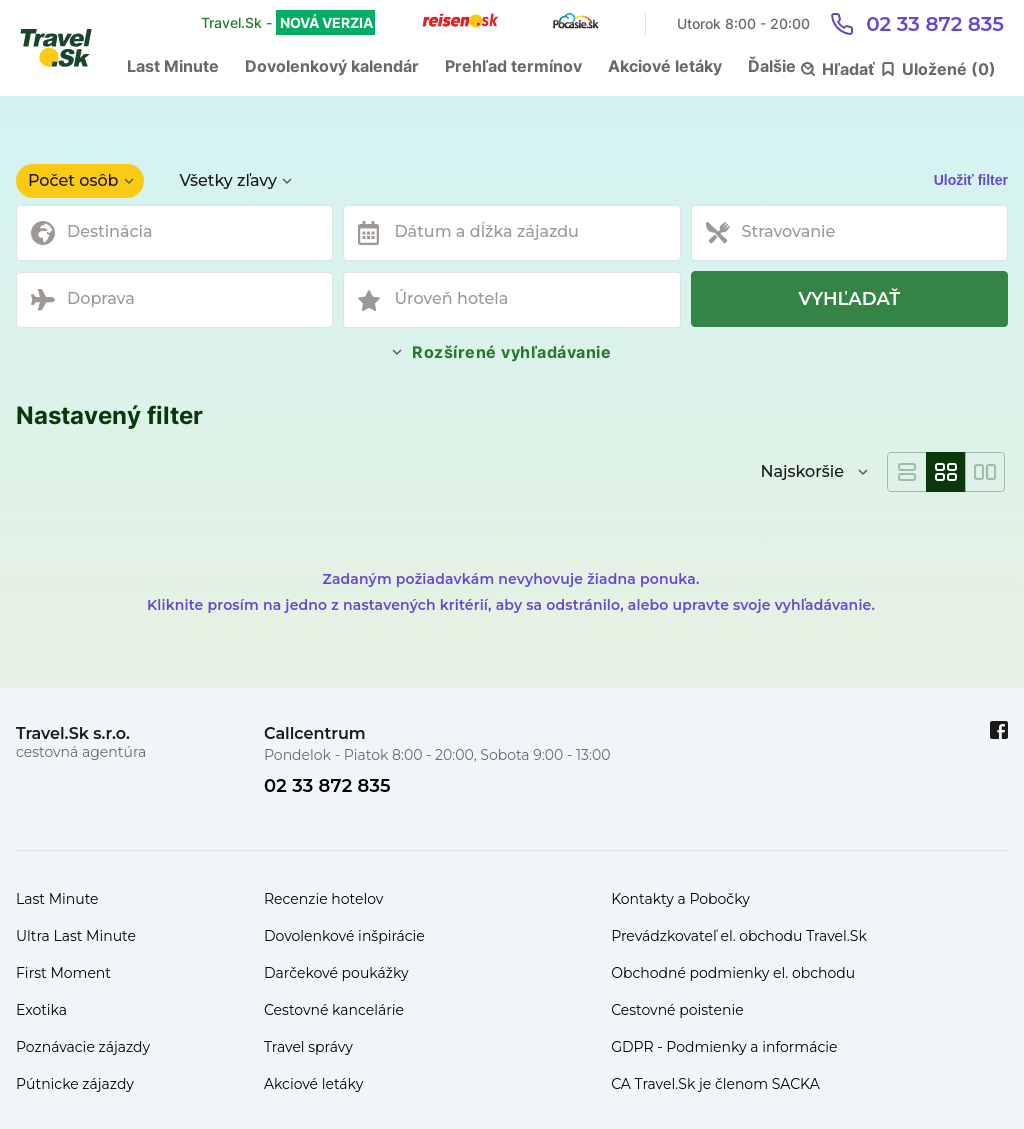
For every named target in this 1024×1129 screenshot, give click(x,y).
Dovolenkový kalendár (332, 66)
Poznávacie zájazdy (83, 1047)
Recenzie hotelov (323, 899)
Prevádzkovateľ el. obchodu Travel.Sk (739, 936)
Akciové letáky (665, 66)
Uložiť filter (971, 180)
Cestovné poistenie (677, 1010)
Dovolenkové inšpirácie (344, 936)
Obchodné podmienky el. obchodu (733, 973)
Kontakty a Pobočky (680, 899)
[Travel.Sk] (67, 48)
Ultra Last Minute (76, 936)
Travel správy (308, 1047)
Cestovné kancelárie (334, 1010)
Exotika (41, 1010)
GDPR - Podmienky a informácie (724, 1047)
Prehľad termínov (513, 66)
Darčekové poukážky (336, 973)
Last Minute (173, 66)
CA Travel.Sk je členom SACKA (715, 1084)
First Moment (63, 973)
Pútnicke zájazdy (75, 1084)
